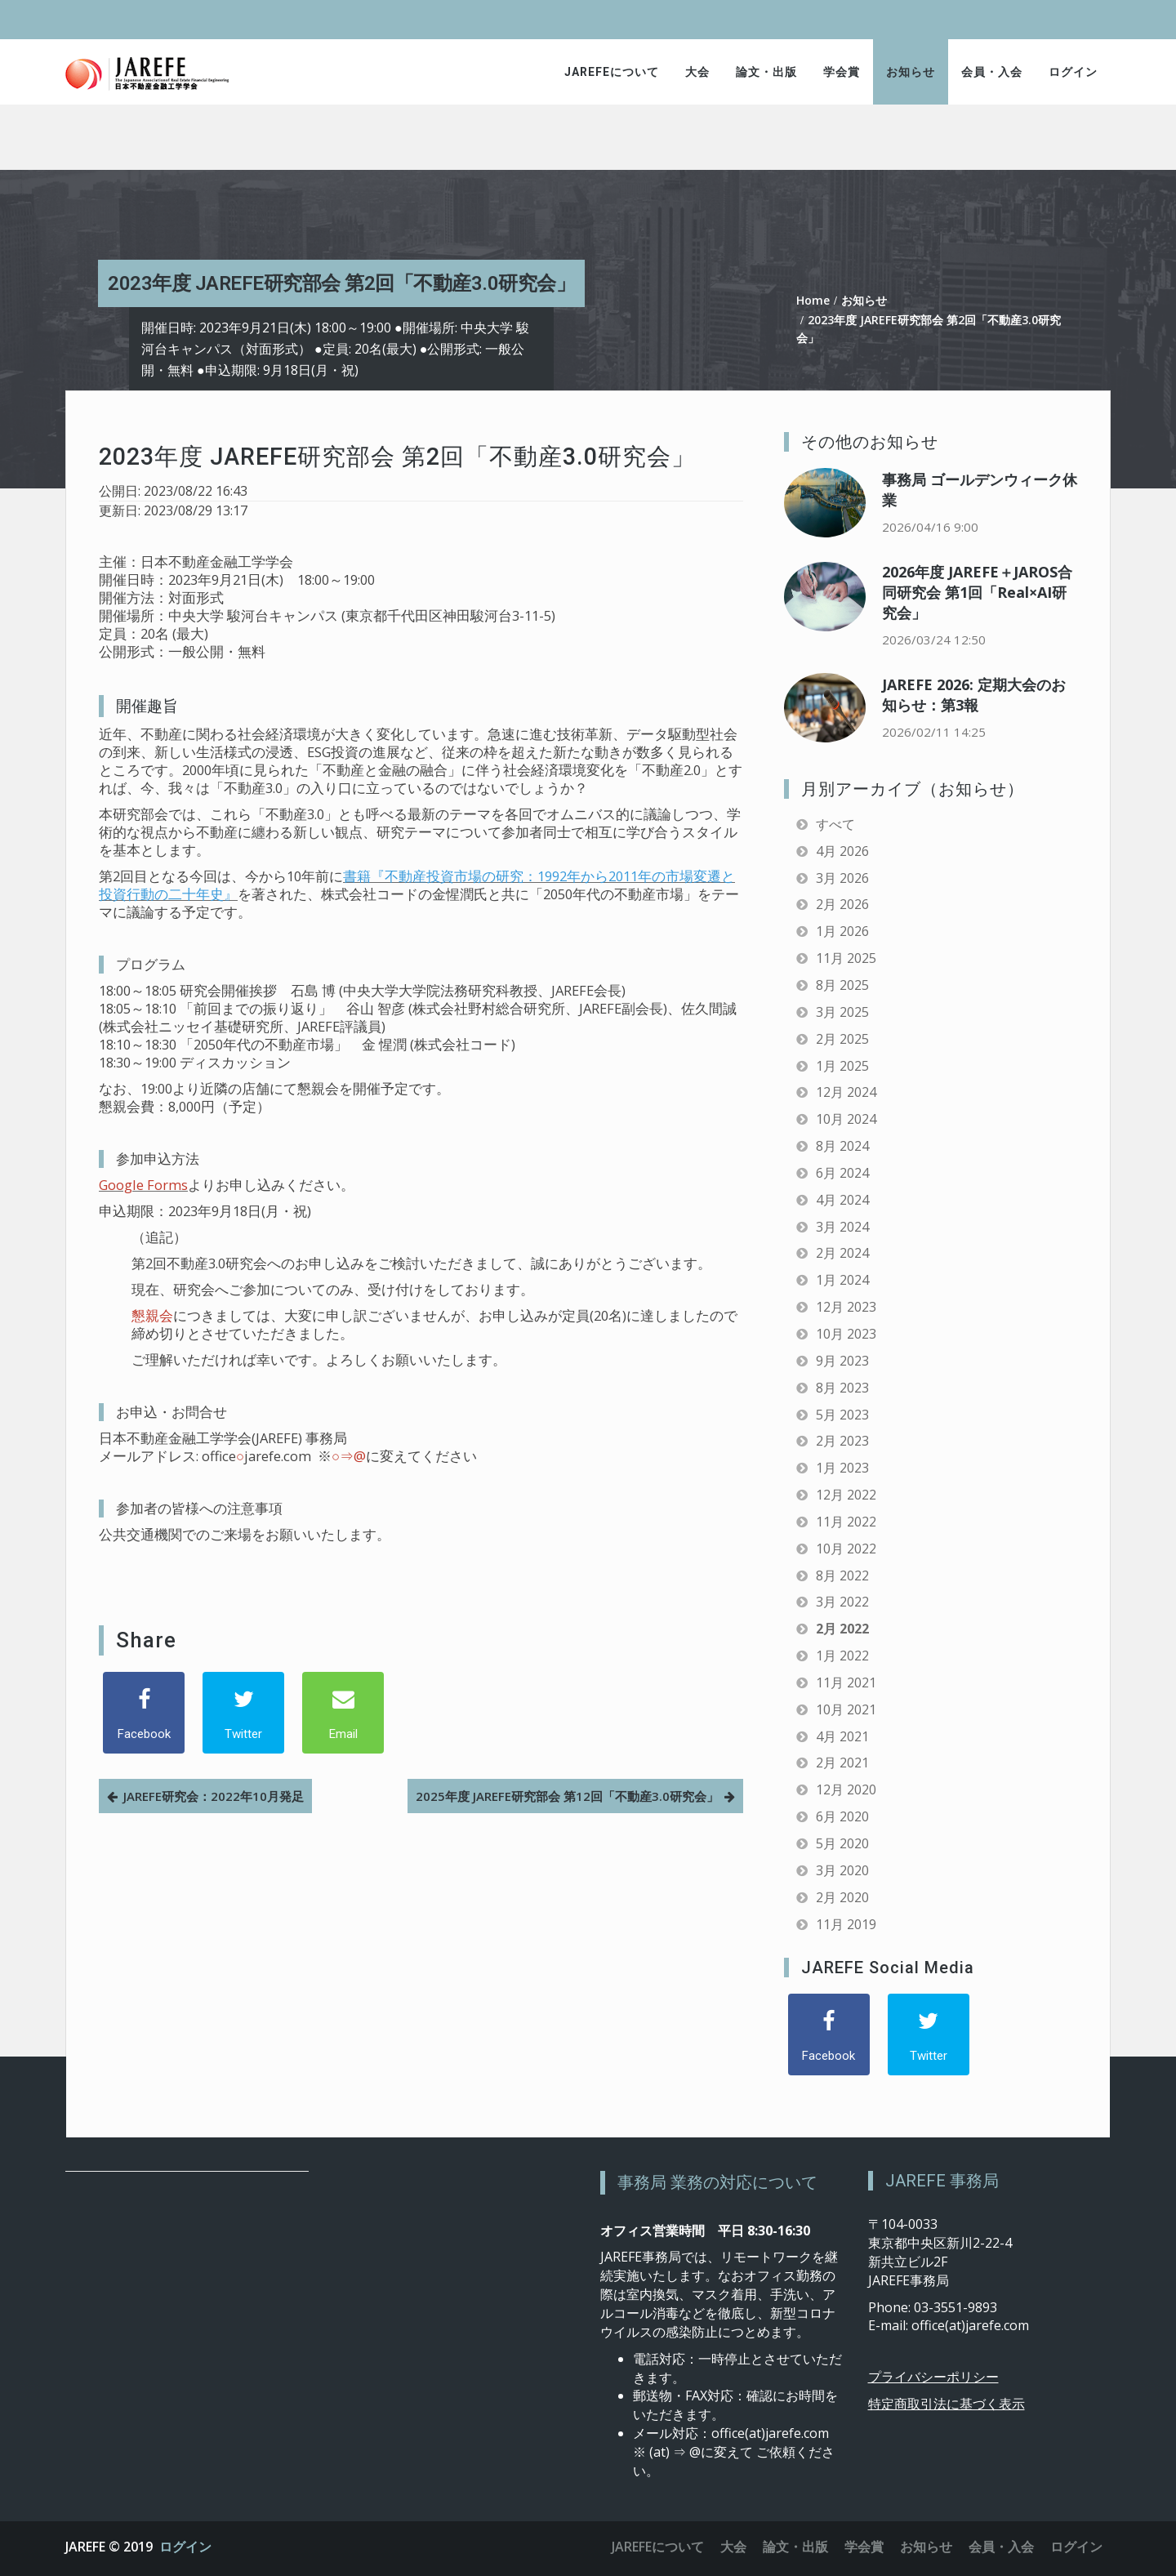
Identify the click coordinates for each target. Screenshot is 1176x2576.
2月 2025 (842, 1039)
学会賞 (841, 71)
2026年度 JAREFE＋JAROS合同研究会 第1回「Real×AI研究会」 (977, 592)
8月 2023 (842, 1388)
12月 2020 (846, 1789)
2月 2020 (842, 1897)
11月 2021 (846, 1682)
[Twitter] (243, 1713)
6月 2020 (842, 1816)
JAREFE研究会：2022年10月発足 (213, 1796)
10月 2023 (846, 1334)
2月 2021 (842, 1763)
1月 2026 (842, 931)
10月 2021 (846, 1709)
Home (813, 300)
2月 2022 (842, 1629)
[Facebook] (144, 1713)
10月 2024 (846, 1119)
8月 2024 (842, 1146)
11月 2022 (846, 1522)
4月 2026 (842, 851)
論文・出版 (766, 71)
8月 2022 (842, 1575)
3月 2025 (842, 1012)
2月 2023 (842, 1441)
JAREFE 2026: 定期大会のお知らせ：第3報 (974, 695)
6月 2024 (842, 1173)
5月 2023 (842, 1415)
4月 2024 (842, 1200)
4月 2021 (842, 1736)
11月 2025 (846, 958)
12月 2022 (846, 1495)
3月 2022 (842, 1602)
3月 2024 (842, 1227)
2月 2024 (842, 1253)
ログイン (1073, 71)
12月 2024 (846, 1092)
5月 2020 (842, 1843)
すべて (835, 824)
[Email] (343, 1713)
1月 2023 (842, 1468)
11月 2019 (846, 1924)
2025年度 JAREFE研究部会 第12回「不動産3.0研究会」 (567, 1796)
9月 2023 (842, 1361)
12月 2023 (846, 1307)
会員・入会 (991, 71)
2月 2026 (842, 904)
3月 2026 (842, 878)
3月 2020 (842, 1870)
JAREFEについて (611, 71)
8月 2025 (842, 985)
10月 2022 (846, 1549)
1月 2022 (842, 1656)
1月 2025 (842, 1066)
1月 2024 (842, 1280)
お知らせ (910, 71)
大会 (697, 71)
